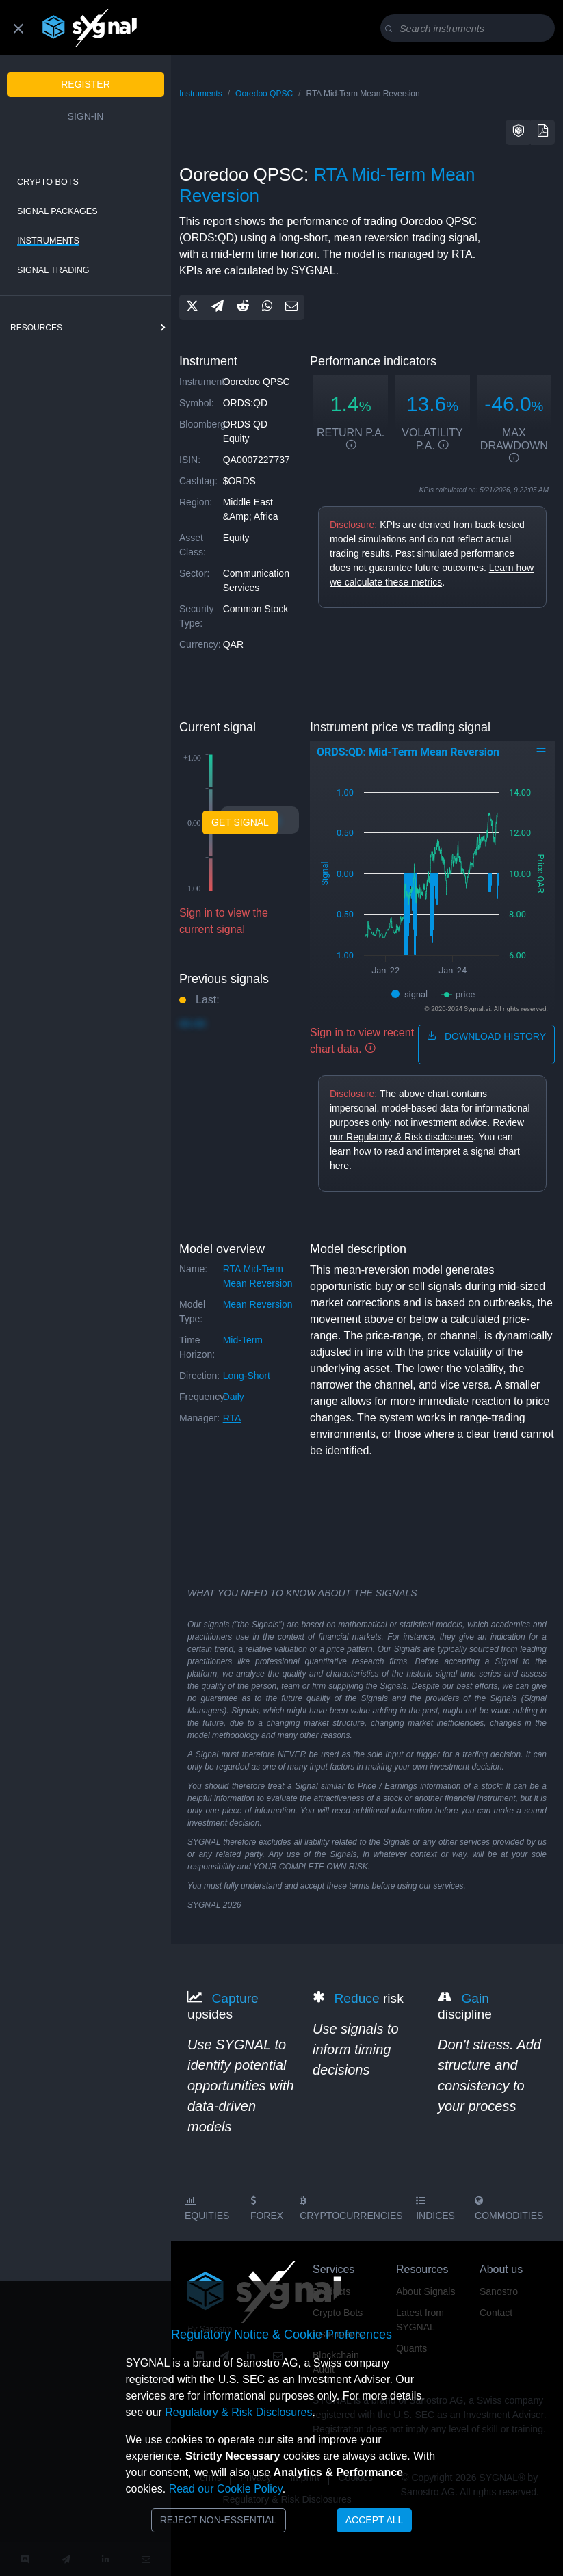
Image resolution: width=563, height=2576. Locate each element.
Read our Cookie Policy (226, 2489)
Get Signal (240, 822)
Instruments (48, 241)
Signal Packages (57, 211)
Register (85, 84)
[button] (519, 132)
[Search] (470, 28)
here (339, 1165)
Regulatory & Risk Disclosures (238, 2412)
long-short (246, 1375)
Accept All (374, 2519)
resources (36, 327)
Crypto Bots (48, 182)
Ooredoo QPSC (264, 93)
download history (486, 1036)
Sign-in (86, 116)
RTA (232, 1417)
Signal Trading (53, 270)
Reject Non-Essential (218, 2519)
